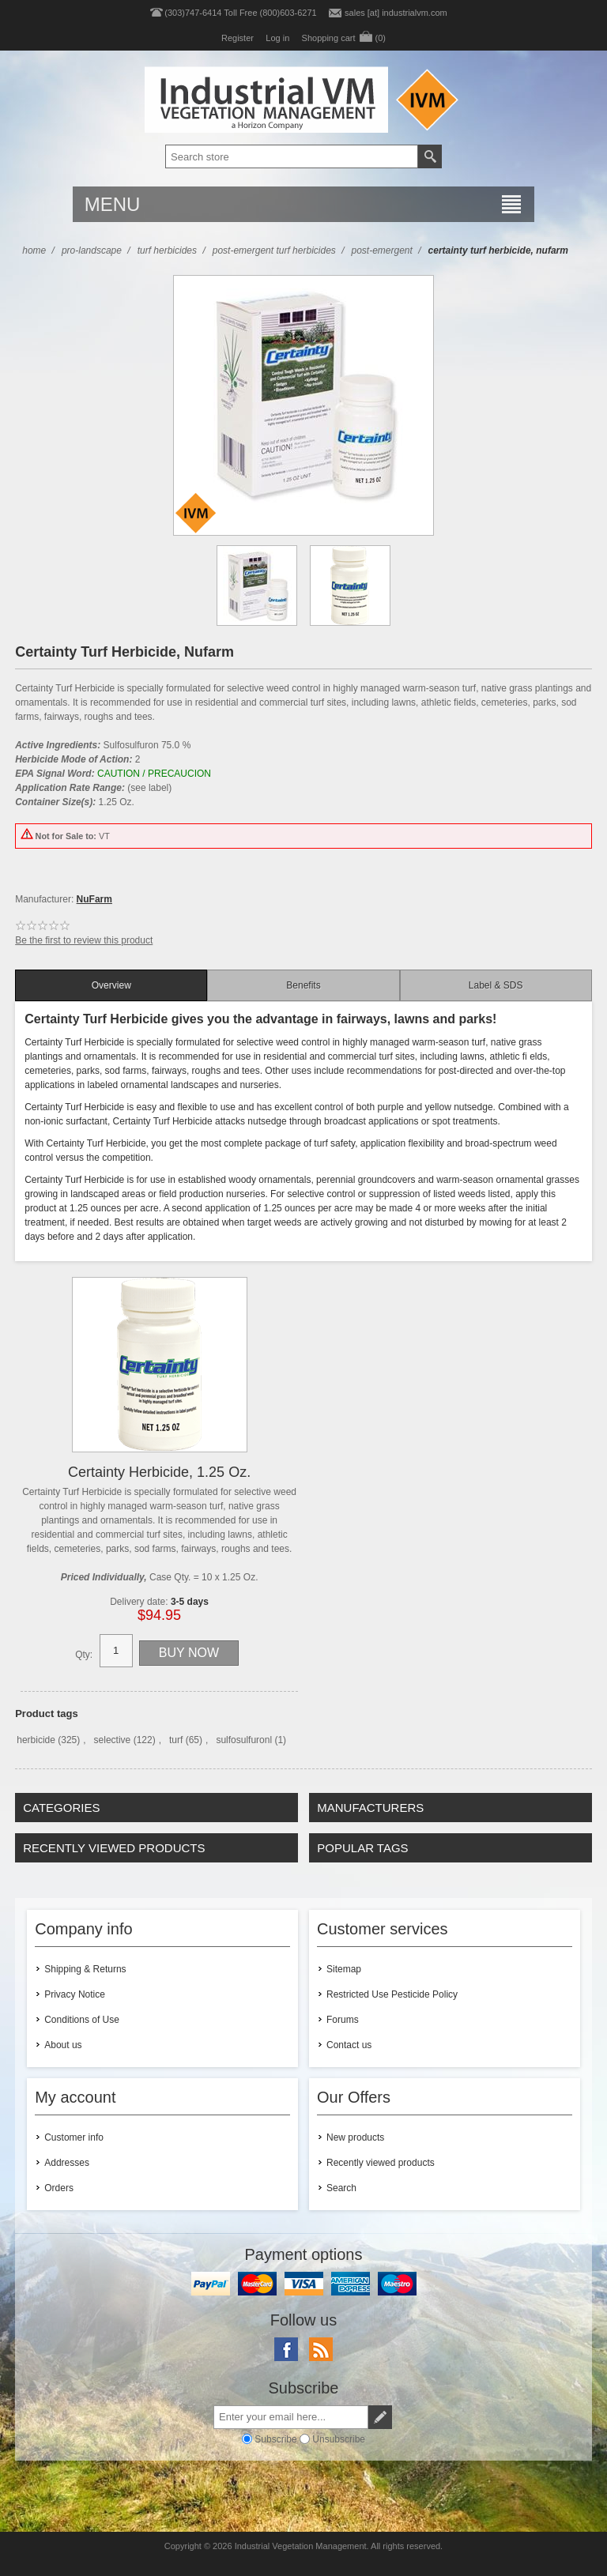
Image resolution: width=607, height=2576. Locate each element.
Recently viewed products (380, 2162)
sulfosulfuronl (244, 1740)
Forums (342, 2019)
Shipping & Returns (85, 1969)
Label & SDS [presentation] (496, 985)
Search (341, 2188)
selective (112, 1740)
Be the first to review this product (84, 940)
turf (176, 1740)
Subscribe (275, 2439)
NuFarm (94, 899)
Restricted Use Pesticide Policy (392, 1994)
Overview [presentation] (111, 985)
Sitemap (343, 1969)
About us (62, 2045)
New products (355, 2137)
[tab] (111, 985)
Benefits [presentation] (303, 985)
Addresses (66, 2162)
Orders (59, 2188)
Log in (277, 38)
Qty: (83, 1654)
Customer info (74, 2137)
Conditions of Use (81, 2019)
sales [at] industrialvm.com (396, 12)
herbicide (36, 1740)
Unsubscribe (338, 2439)
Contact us (348, 2045)
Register (237, 38)
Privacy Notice (74, 1994)
